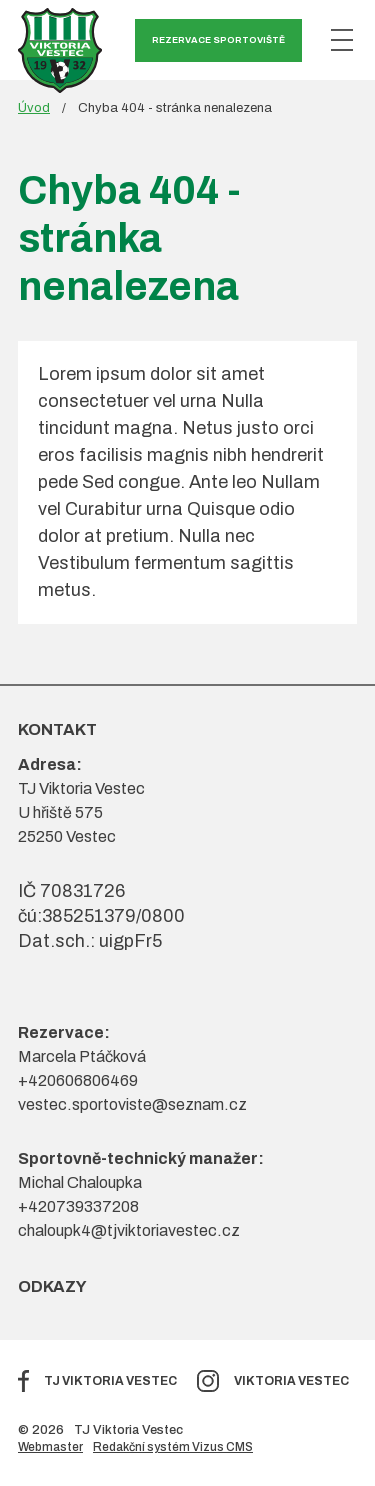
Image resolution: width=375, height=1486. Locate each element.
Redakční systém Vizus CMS (173, 1447)
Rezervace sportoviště (218, 40)
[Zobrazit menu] (342, 40)
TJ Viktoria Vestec (110, 1381)
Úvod (34, 108)
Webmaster (50, 1447)
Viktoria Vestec (291, 1381)
